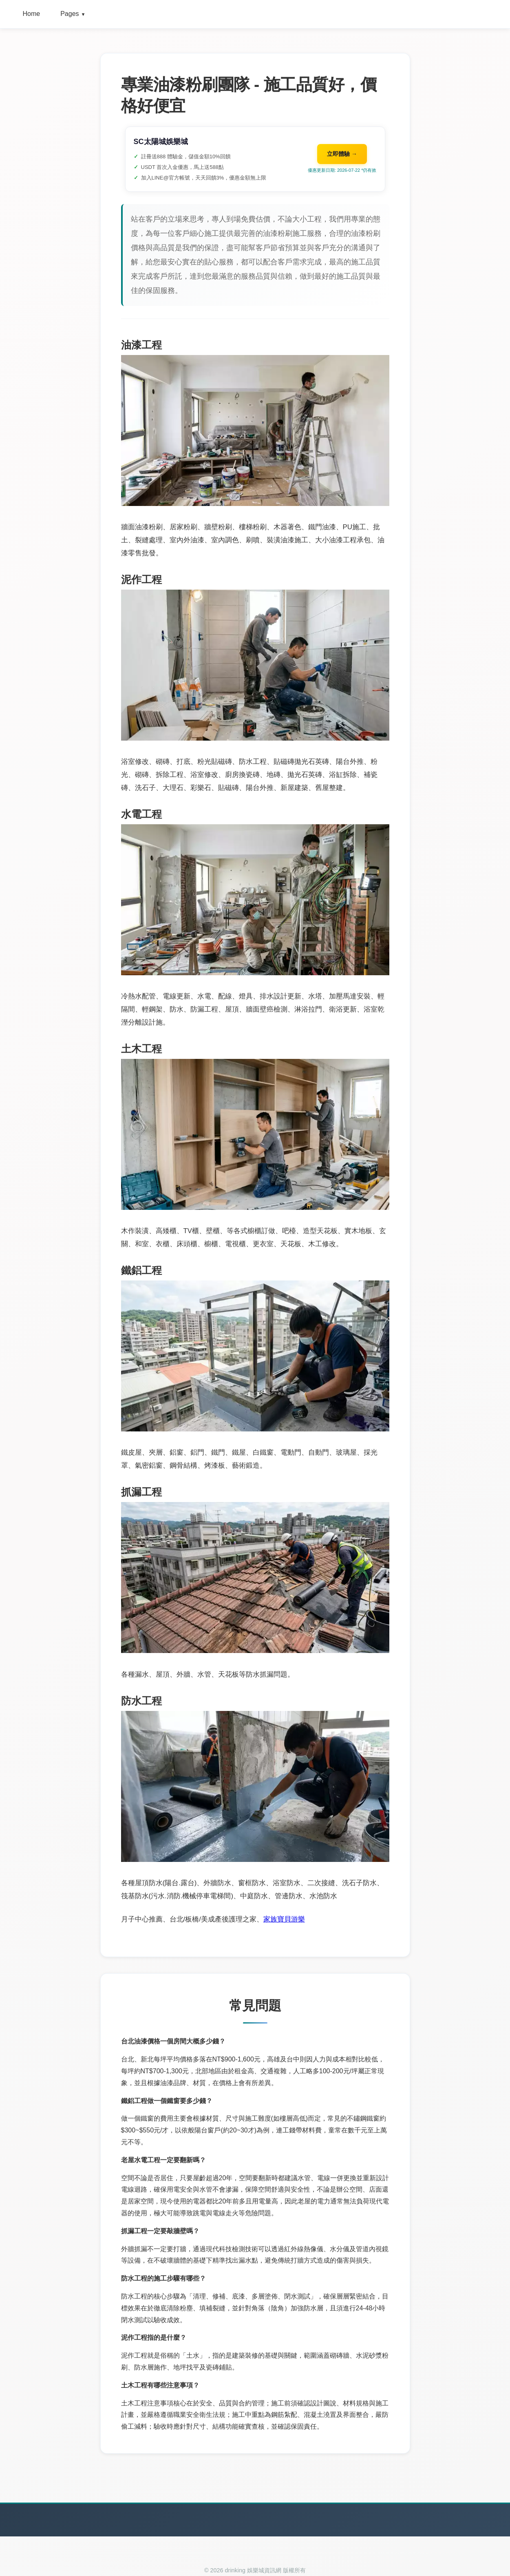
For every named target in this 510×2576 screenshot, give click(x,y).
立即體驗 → (342, 154)
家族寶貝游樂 (284, 1919)
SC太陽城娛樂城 (161, 142)
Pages (72, 14)
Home (31, 13)
